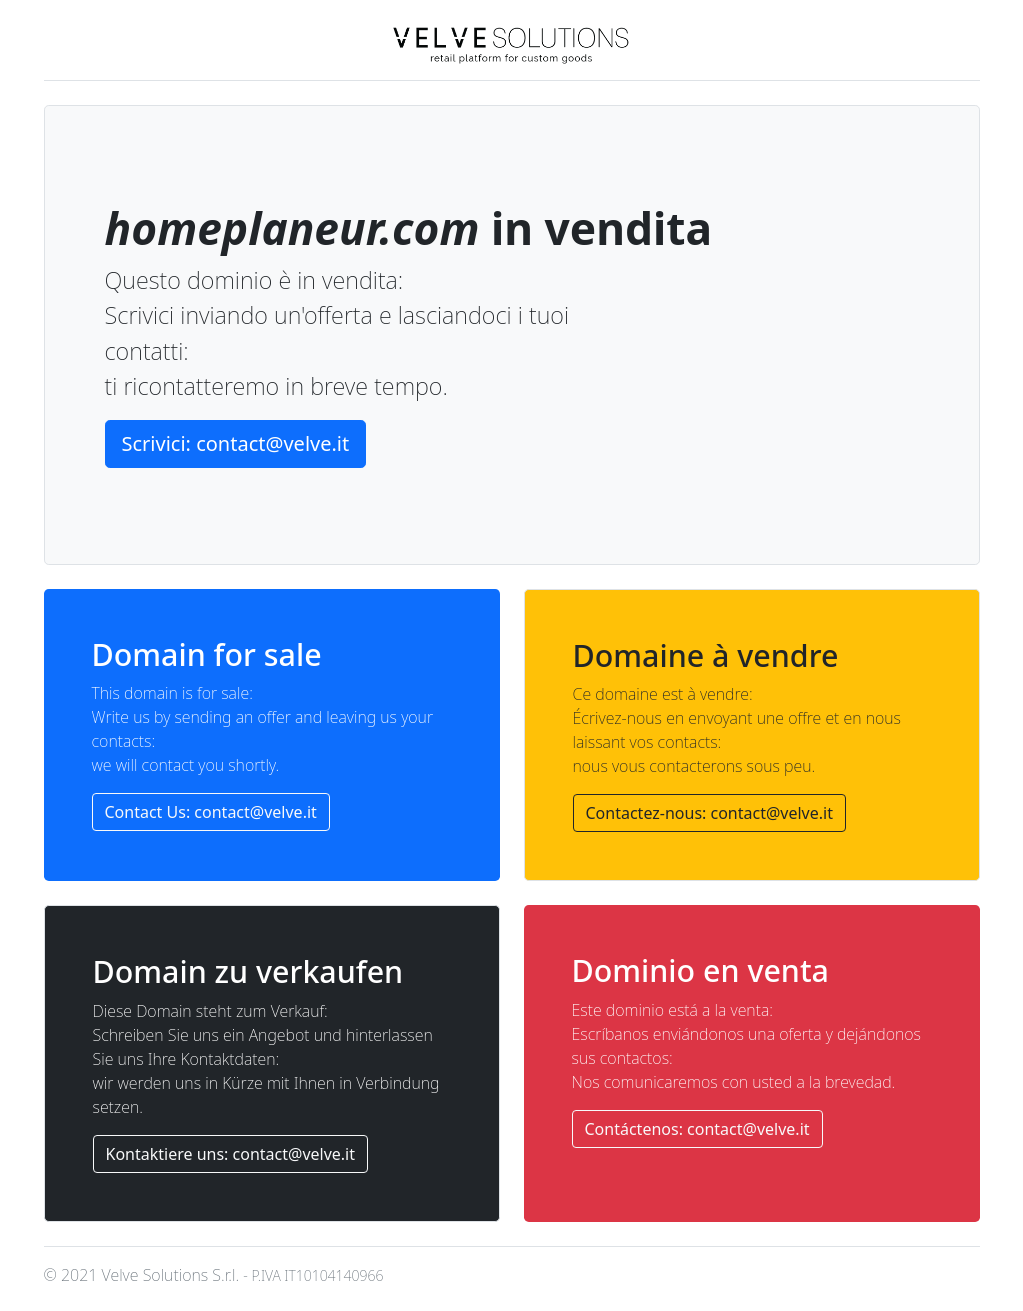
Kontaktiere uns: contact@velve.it (231, 1154)
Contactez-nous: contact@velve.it (709, 813)
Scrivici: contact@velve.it (236, 443)
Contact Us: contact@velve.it (211, 812)
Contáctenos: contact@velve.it (697, 1129)
